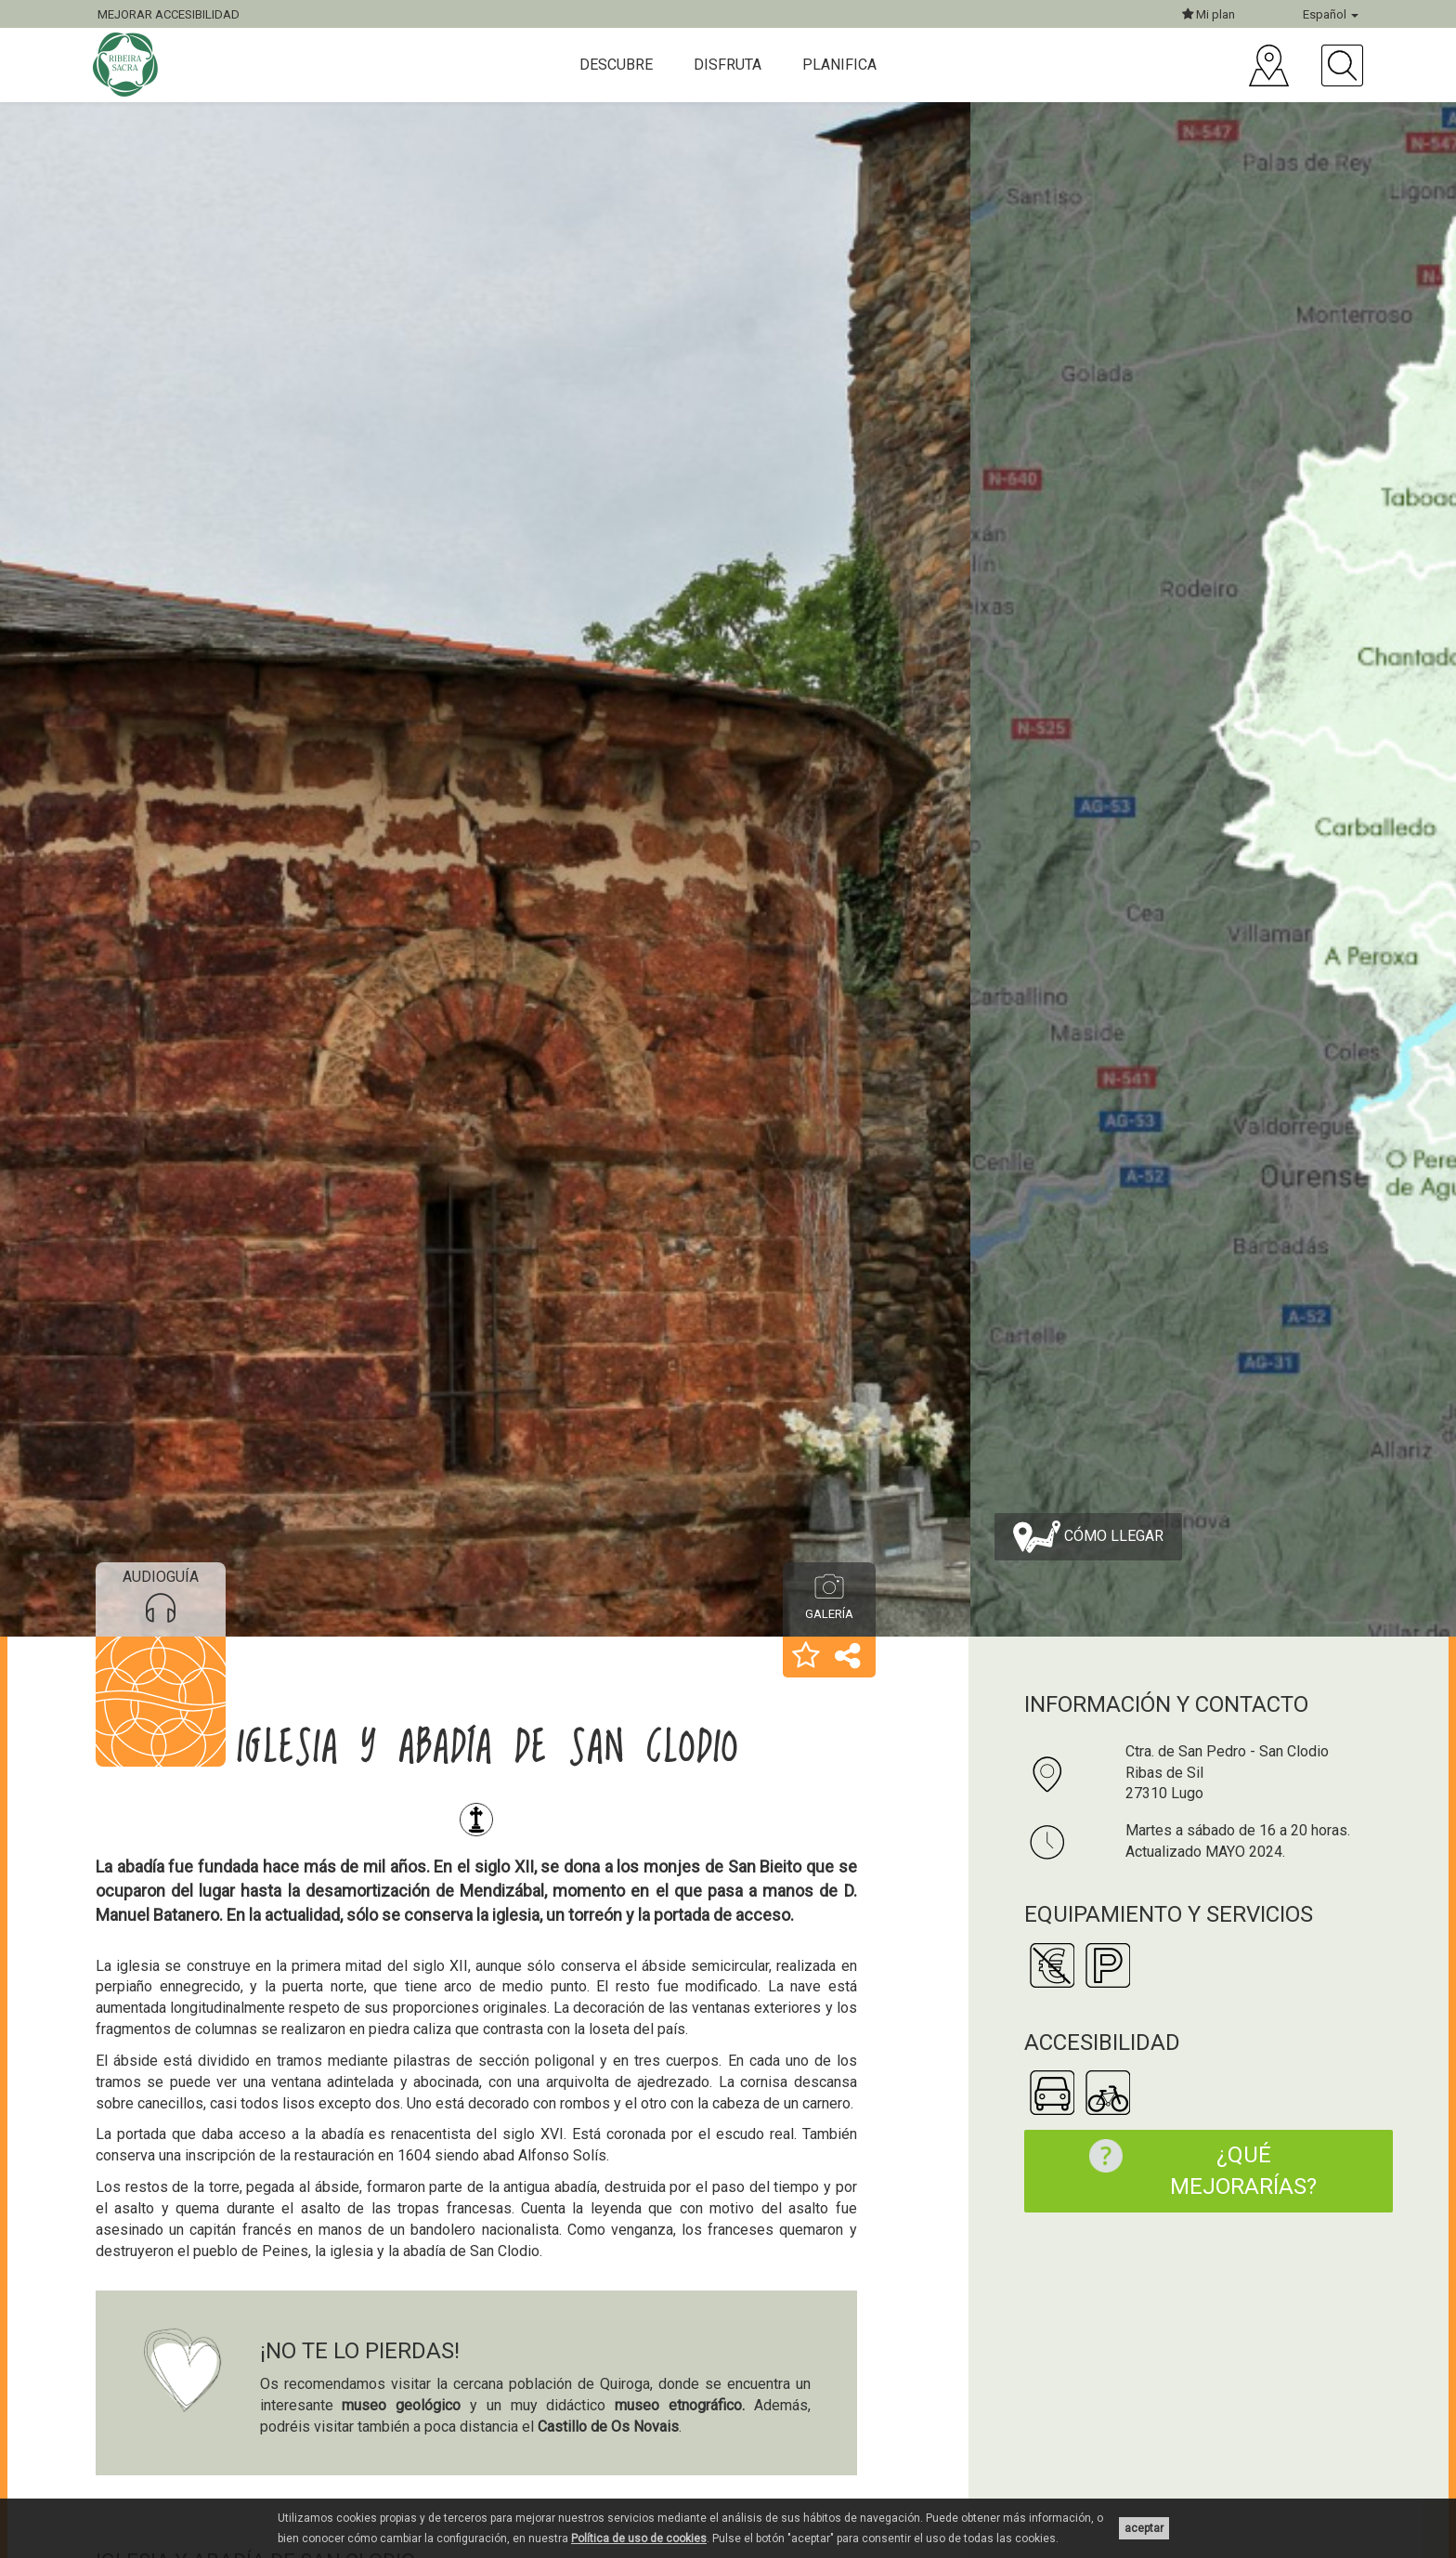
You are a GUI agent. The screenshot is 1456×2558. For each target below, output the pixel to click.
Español (1330, 14)
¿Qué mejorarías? (1194, 2169)
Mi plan (1208, 14)
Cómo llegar (1088, 1536)
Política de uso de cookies (639, 2538)
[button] (806, 1657)
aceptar (1144, 2528)
